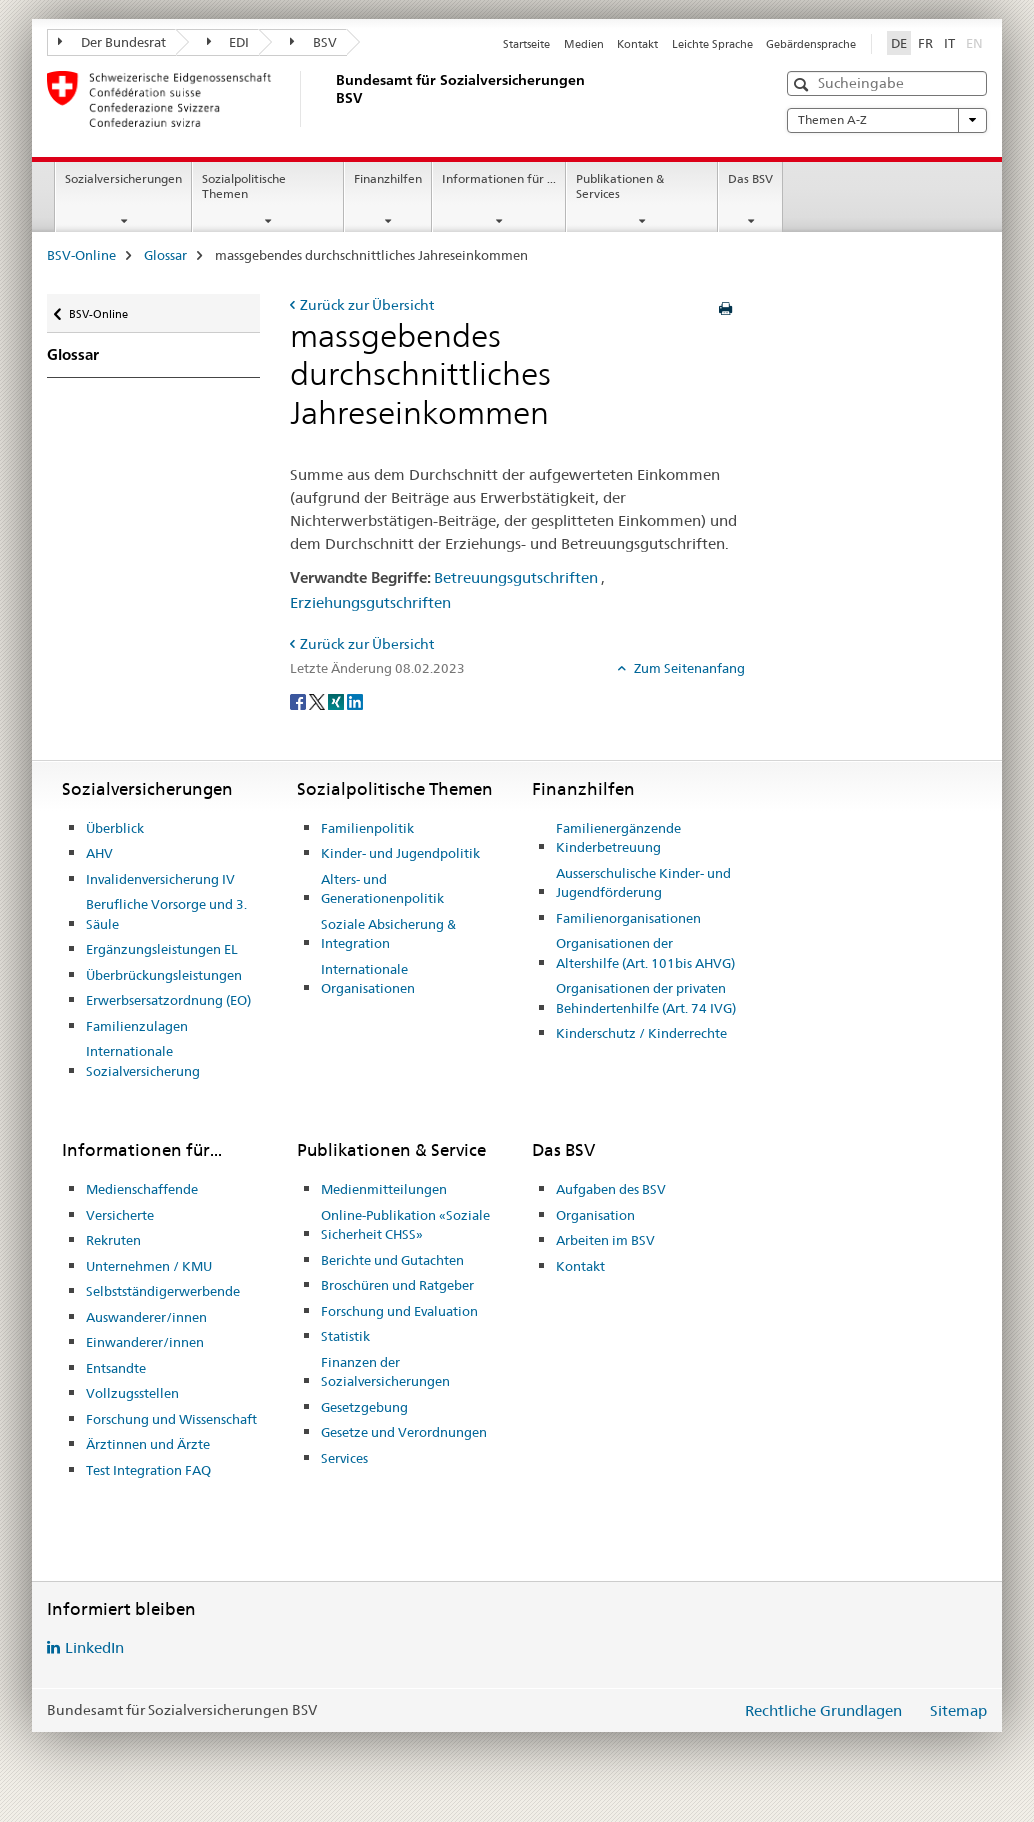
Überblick (115, 828)
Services (344, 1458)
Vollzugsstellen (132, 1393)
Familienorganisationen (628, 918)
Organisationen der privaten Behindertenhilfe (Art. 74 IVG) (646, 998)
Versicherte (120, 1215)
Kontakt (637, 44)
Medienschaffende (142, 1189)
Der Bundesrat (112, 42)
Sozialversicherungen (123, 178)
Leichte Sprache (712, 44)
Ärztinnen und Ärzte (148, 1444)
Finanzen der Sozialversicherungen (385, 1372)
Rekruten (113, 1240)
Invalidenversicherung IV (160, 879)
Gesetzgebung (364, 1407)
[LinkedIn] (355, 701)
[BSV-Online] (332, 99)
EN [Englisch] (976, 42)
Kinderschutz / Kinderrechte (641, 1033)
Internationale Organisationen (368, 979)
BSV (313, 42)
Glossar (165, 255)
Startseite (526, 44)
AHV (99, 853)
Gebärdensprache (811, 44)
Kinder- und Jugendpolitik (400, 853)
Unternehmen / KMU (149, 1266)
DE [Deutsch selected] (899, 43)
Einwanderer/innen (145, 1342)
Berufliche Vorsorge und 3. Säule (166, 914)
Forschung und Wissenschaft (171, 1419)
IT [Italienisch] (949, 43)
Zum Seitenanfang (688, 668)
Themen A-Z (887, 120)
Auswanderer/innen (146, 1317)
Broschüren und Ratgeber (397, 1285)
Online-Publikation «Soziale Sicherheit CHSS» (405, 1225)
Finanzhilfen (388, 178)
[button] (803, 84)
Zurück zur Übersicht (367, 305)
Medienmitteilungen (384, 1189)
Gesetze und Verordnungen (404, 1432)
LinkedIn (94, 1647)
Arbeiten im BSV (605, 1240)
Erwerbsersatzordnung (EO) (168, 1000)
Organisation (595, 1215)
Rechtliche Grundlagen (823, 1710)
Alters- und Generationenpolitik (382, 889)
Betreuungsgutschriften (516, 577)
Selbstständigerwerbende (163, 1291)
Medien (584, 44)
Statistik (345, 1336)
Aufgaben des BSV (611, 1189)
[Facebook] (299, 701)
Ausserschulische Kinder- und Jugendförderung (643, 883)
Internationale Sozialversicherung (143, 1061)
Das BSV (750, 178)
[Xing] (337, 701)
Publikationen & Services (620, 186)
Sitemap (958, 1710)
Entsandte (116, 1368)
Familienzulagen (137, 1026)
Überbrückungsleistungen (164, 975)
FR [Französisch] (925, 43)
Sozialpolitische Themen (244, 186)
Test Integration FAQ (148, 1470)
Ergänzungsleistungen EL (162, 949)
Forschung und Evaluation (399, 1311)
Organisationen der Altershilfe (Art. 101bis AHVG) (645, 953)
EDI (228, 42)
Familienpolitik (367, 828)
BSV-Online (81, 255)
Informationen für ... (499, 178)
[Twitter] (318, 701)
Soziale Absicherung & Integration (388, 934)
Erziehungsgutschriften (370, 602)
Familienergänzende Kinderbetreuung (618, 838)
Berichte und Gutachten (392, 1260)
